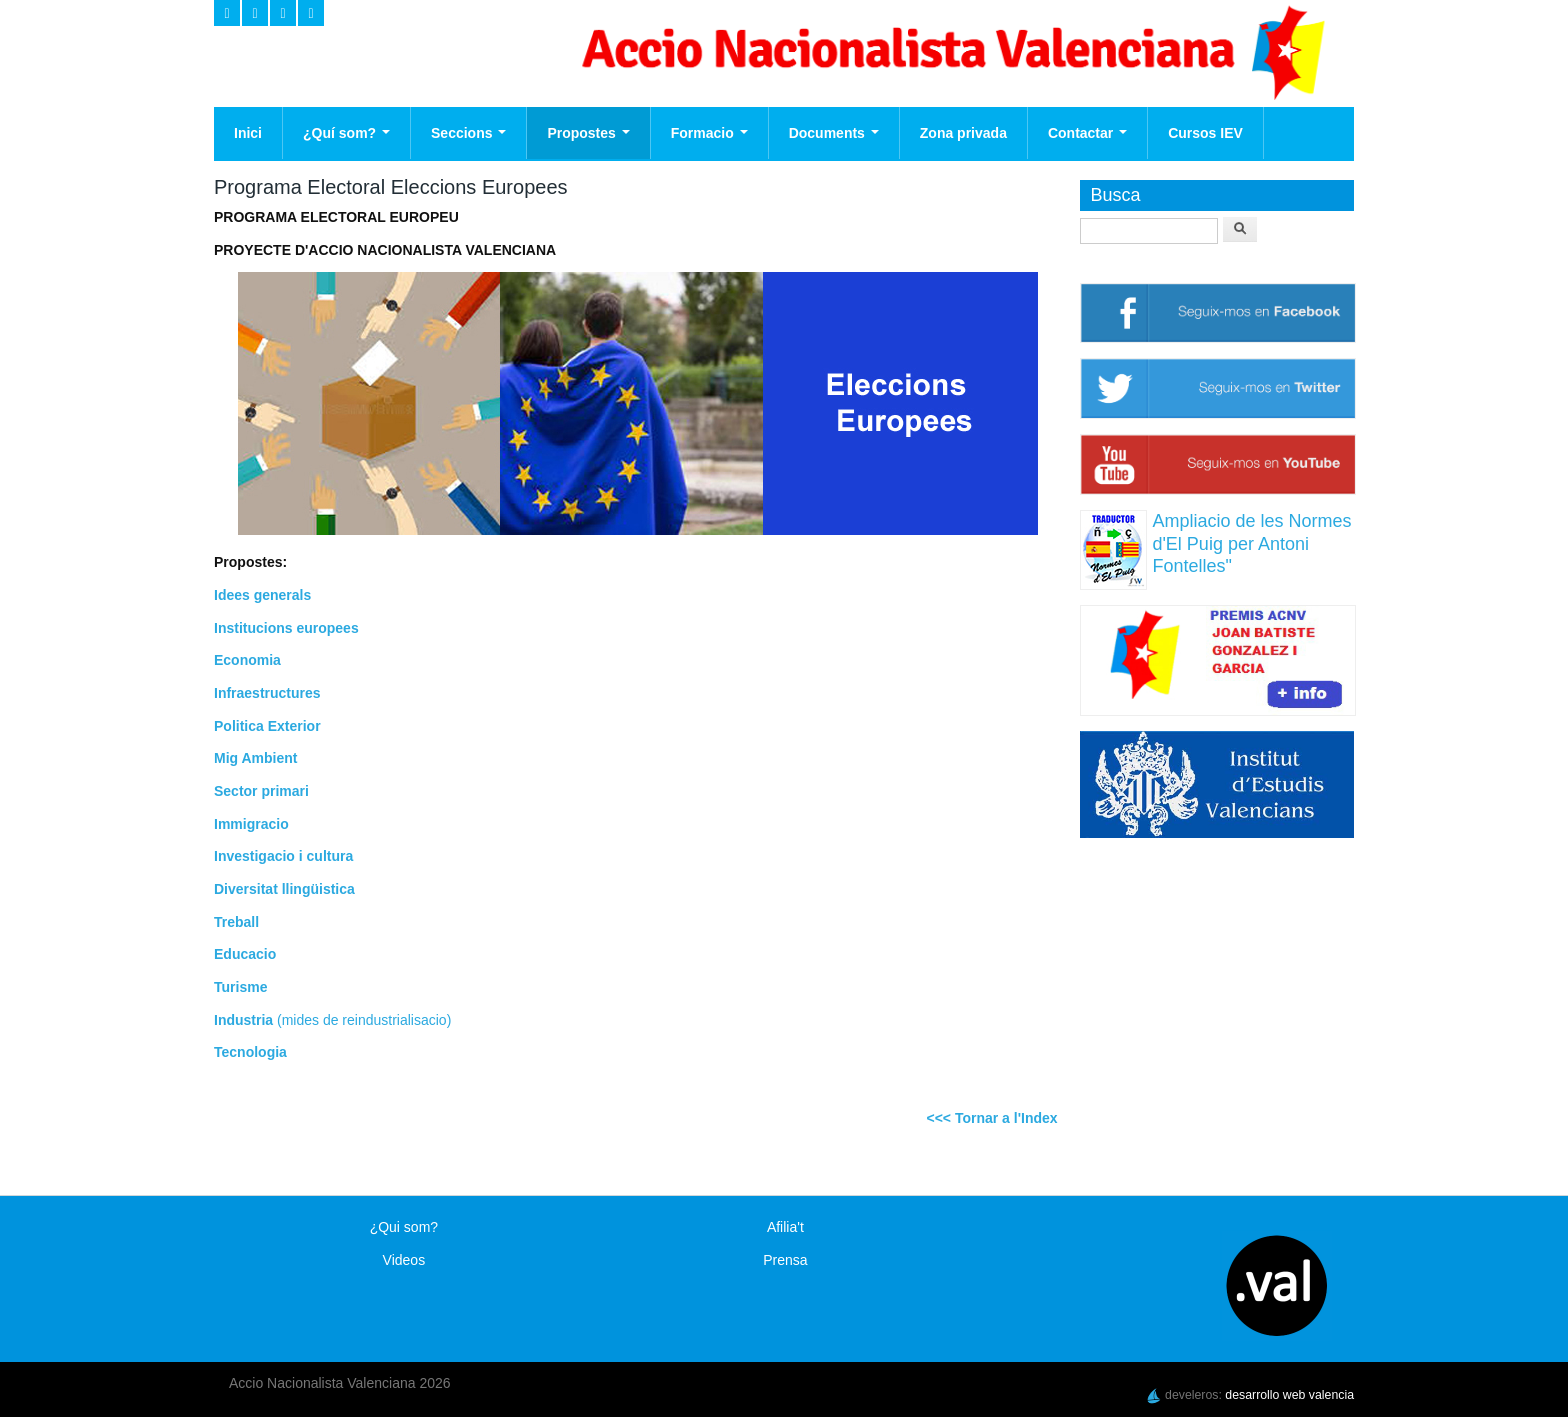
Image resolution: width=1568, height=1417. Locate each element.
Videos (404, 1260)
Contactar (1087, 133)
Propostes (588, 133)
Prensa (785, 1260)
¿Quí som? (346, 133)
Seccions (468, 133)
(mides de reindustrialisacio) (362, 1020)
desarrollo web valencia (1289, 1395)
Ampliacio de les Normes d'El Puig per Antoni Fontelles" (1251, 543)
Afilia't (785, 1227)
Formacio (709, 133)
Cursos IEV (1205, 133)
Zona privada (963, 133)
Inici (248, 133)
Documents (834, 133)
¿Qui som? (404, 1227)
